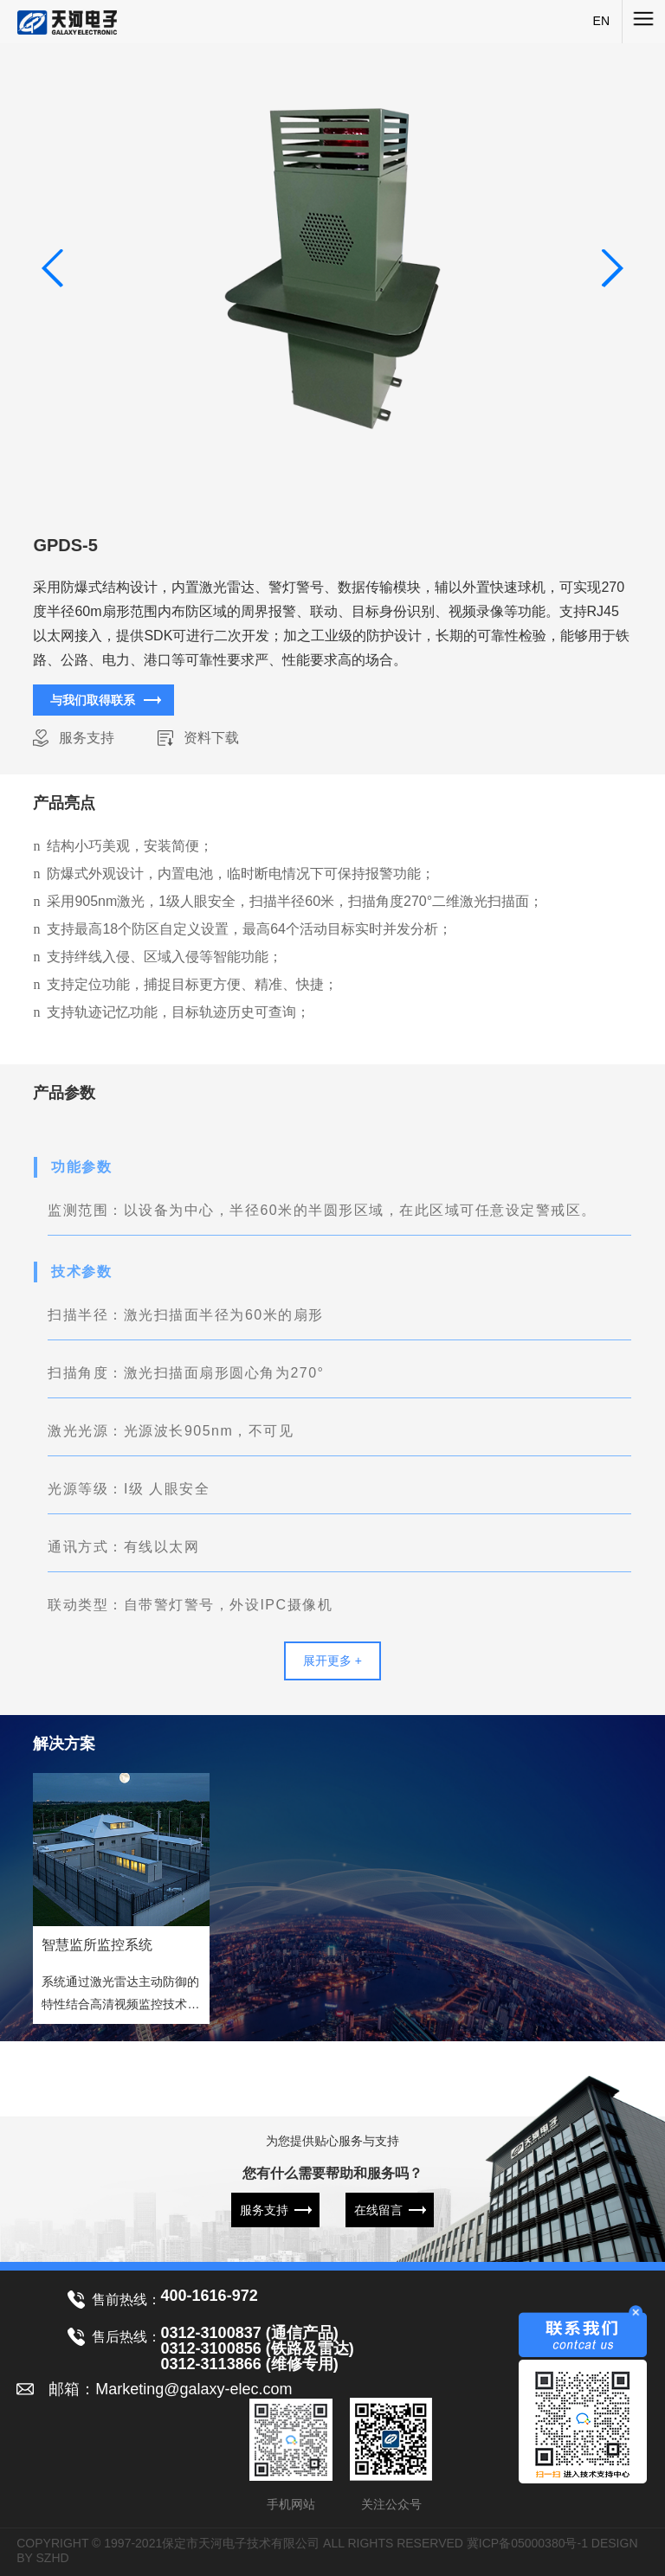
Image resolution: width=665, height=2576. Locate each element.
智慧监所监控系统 (97, 1944)
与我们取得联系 (92, 700)
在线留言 (378, 2210)
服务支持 (86, 737)
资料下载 (211, 737)
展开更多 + (332, 1660)
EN (601, 21)
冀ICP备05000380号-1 (527, 2543)
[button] (611, 268)
